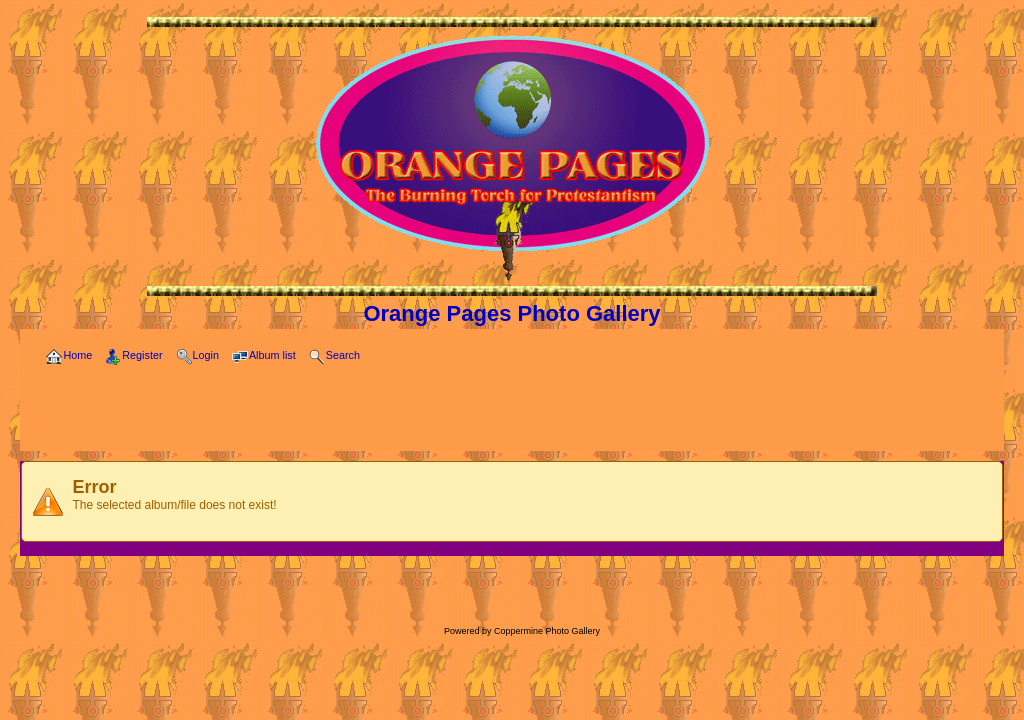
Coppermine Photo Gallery (547, 631)
